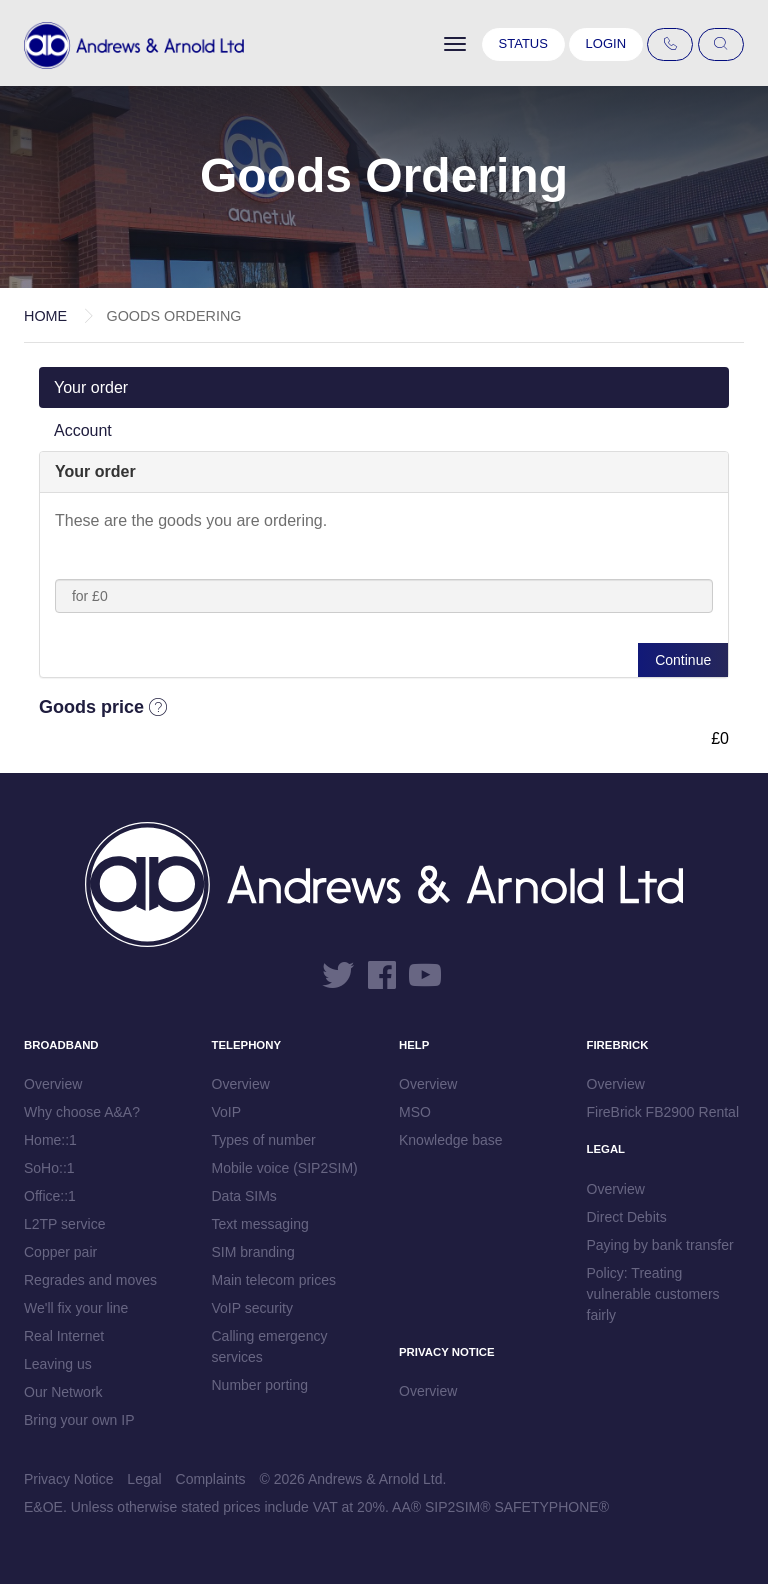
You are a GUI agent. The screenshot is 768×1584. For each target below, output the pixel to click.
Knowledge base (451, 1140)
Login (606, 43)
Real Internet (64, 1336)
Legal (144, 1479)
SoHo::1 (49, 1168)
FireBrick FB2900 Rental (663, 1112)
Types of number (264, 1140)
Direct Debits (627, 1217)
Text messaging (260, 1224)
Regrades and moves (90, 1280)
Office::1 (50, 1196)
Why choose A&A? (82, 1112)
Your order (91, 387)
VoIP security (252, 1308)
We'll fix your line (76, 1308)
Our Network (63, 1392)
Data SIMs (244, 1196)
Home (45, 316)
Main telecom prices (274, 1280)
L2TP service (64, 1224)
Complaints (211, 1479)
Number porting (260, 1385)
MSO (415, 1112)
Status (523, 43)
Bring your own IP (79, 1420)
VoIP (227, 1112)
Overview (53, 1084)
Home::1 (50, 1140)
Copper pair (60, 1252)
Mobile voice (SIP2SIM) (285, 1168)
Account (83, 430)
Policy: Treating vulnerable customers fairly (653, 1294)
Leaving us (58, 1364)
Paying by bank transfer (660, 1245)
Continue (683, 660)
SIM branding (253, 1252)
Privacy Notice (68, 1479)
